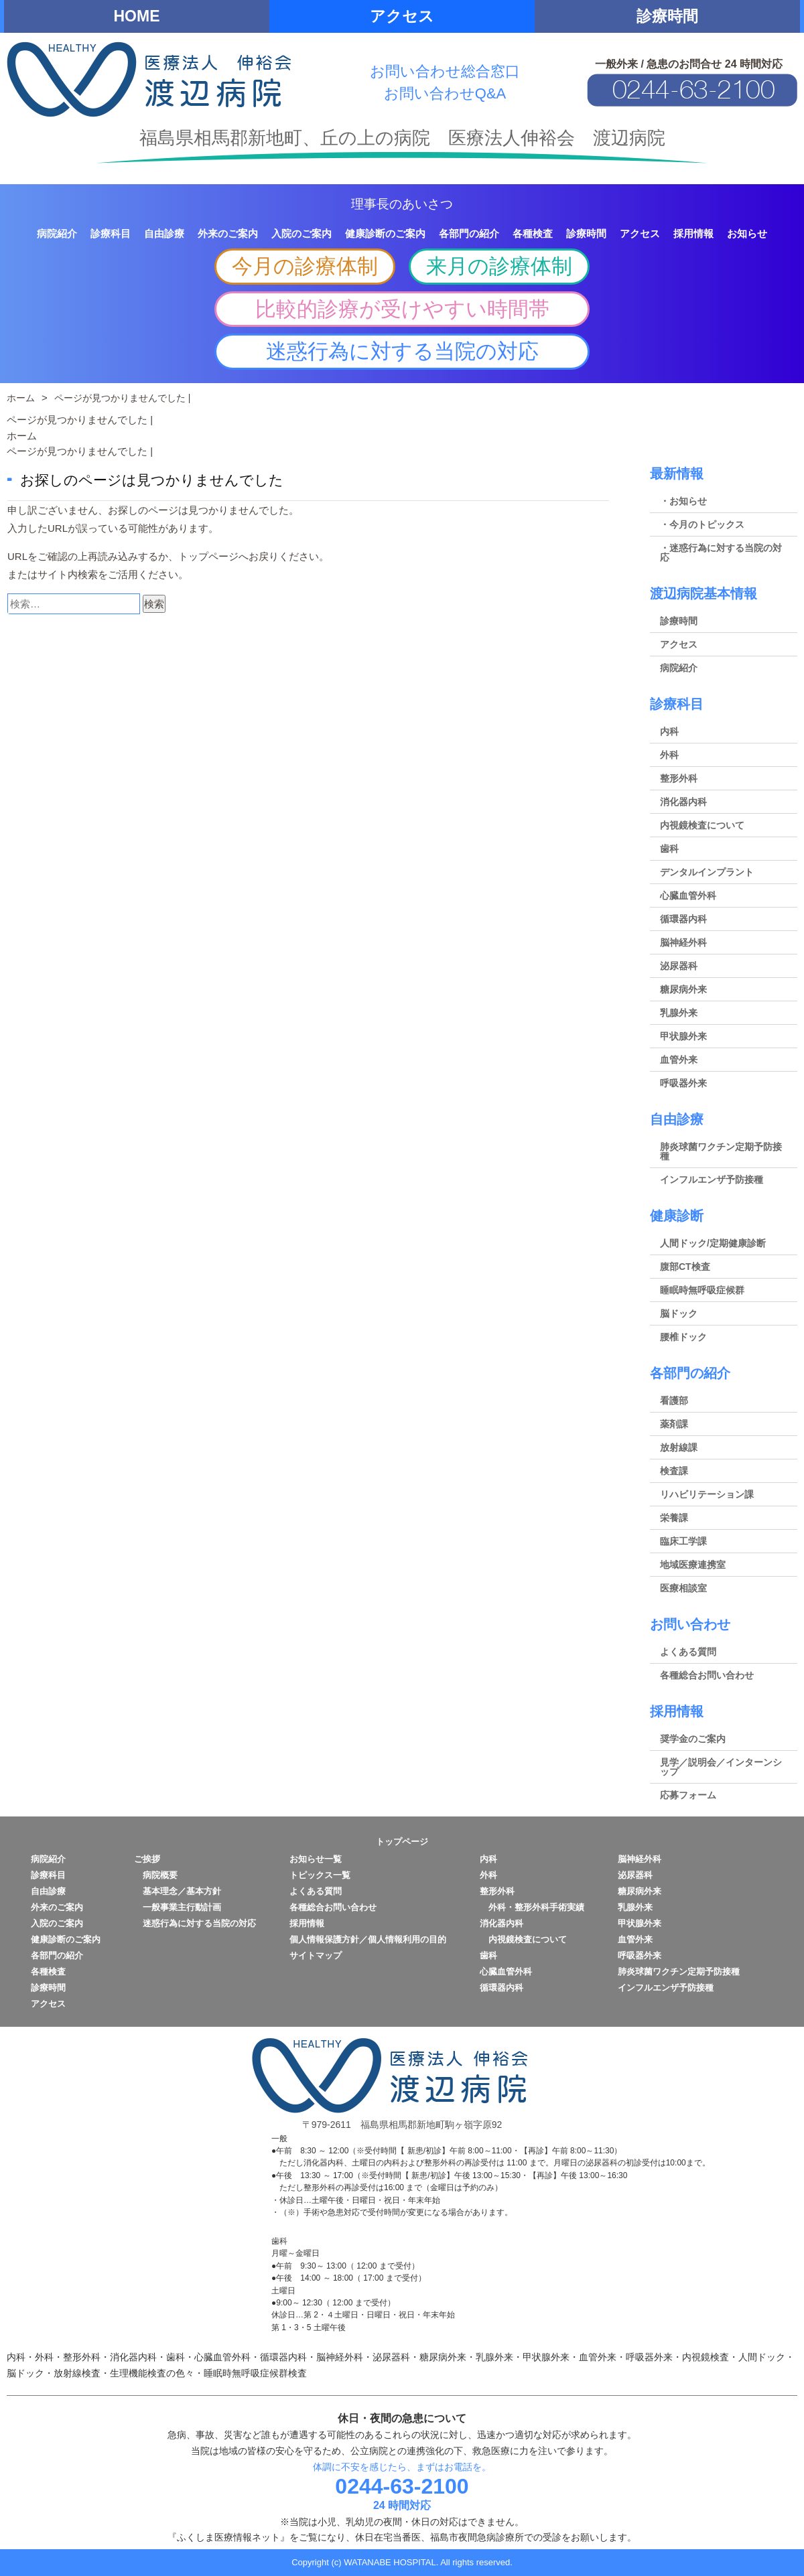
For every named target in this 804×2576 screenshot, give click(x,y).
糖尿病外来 (683, 989)
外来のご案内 (57, 1907)
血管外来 (678, 1059)
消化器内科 (683, 801)
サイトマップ (315, 1955)
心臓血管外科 (688, 895)
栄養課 (674, 1517)
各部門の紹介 (690, 1373)
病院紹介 (678, 667)
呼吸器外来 (683, 1083)
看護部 (674, 1400)
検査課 (674, 1470)
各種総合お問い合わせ (707, 1675)
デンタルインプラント (707, 872)
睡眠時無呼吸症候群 (702, 1290)
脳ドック (678, 1313)
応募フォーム (688, 1795)
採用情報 (677, 1711)
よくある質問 (688, 1651)
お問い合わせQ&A (445, 93)
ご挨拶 (147, 1859)
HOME (137, 16)
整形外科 (678, 778)
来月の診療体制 (499, 266)
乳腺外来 (678, 1012)
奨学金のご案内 (693, 1738)
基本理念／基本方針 (177, 1891)
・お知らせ (683, 501)
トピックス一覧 (319, 1875)
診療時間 (667, 16)
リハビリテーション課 (707, 1494)
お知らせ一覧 (315, 1859)
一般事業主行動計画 (177, 1907)
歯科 (669, 848)
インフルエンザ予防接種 (711, 1179)
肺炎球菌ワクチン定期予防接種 (721, 1151)
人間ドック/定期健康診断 (713, 1243)
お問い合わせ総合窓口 (445, 71)
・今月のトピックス (702, 524)
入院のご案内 (57, 1923)
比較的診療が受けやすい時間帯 (402, 309)
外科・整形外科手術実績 (532, 1907)
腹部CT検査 (685, 1266)
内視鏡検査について (702, 825)
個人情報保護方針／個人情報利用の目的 (367, 1939)
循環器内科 (683, 919)
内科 (669, 731)
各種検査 (48, 1971)
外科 (669, 754)
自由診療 (677, 1119)
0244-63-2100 (401, 2486)
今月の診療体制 (305, 266)
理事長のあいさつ (402, 204)
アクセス (402, 16)
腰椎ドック (683, 1337)
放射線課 (678, 1447)
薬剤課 (674, 1424)
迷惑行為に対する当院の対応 (402, 351)
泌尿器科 (678, 965)
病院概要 (156, 1875)
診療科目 (677, 704)
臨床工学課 (683, 1541)
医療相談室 (683, 1588)
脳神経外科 (683, 942)
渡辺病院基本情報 (703, 593)
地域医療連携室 (693, 1564)
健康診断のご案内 (65, 1939)
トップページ (208, 556)
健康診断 (677, 1215)
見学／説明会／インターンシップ (721, 1767)
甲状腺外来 (683, 1036)
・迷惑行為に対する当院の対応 (721, 553)
